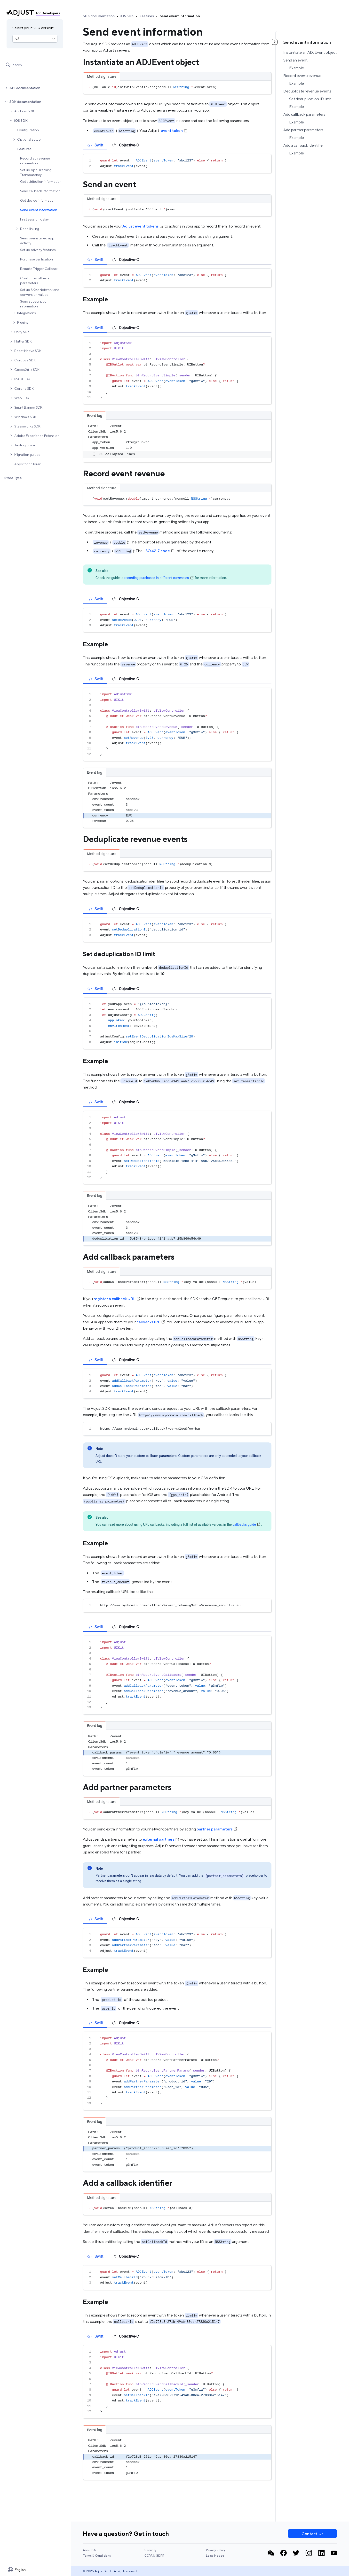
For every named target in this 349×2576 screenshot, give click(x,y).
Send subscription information (34, 303)
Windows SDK (25, 417)
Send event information (38, 210)
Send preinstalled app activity (37, 240)
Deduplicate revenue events (307, 91)
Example (296, 68)
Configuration (28, 130)
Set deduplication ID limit (310, 99)
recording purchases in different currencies (159, 578)
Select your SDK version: (33, 28)
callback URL (150, 1322)
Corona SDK (24, 388)
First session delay (34, 219)
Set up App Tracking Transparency (36, 172)
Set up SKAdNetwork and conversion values (39, 292)
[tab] (95, 145)
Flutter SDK (23, 341)
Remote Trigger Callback (39, 269)
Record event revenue (302, 75)
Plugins (22, 322)
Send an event (295, 60)
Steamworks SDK (27, 426)
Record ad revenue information (35, 160)
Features (24, 149)
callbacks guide (246, 1524)
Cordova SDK (25, 360)
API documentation (24, 88)
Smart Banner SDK (28, 407)
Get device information (38, 200)
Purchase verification (36, 259)
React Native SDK (27, 351)
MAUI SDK (22, 379)
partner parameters (217, 1829)
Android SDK (24, 111)
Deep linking (29, 229)
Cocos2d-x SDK (27, 370)
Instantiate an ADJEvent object (310, 52)
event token (174, 130)
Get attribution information (41, 181)
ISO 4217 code (159, 551)
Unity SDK (22, 332)
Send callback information (40, 191)
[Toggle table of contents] (275, 42)
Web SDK (21, 398)
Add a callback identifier (303, 145)
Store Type (13, 478)
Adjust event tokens (143, 226)
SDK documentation (25, 102)
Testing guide (24, 445)
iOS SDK (21, 120)
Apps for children (27, 464)
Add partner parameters (303, 130)
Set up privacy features (38, 250)
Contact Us (312, 2533)
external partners (161, 1839)
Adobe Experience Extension (36, 436)
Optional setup (29, 139)
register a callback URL (117, 1298)
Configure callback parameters (34, 280)
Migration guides (27, 455)
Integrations (26, 313)
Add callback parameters (304, 114)
